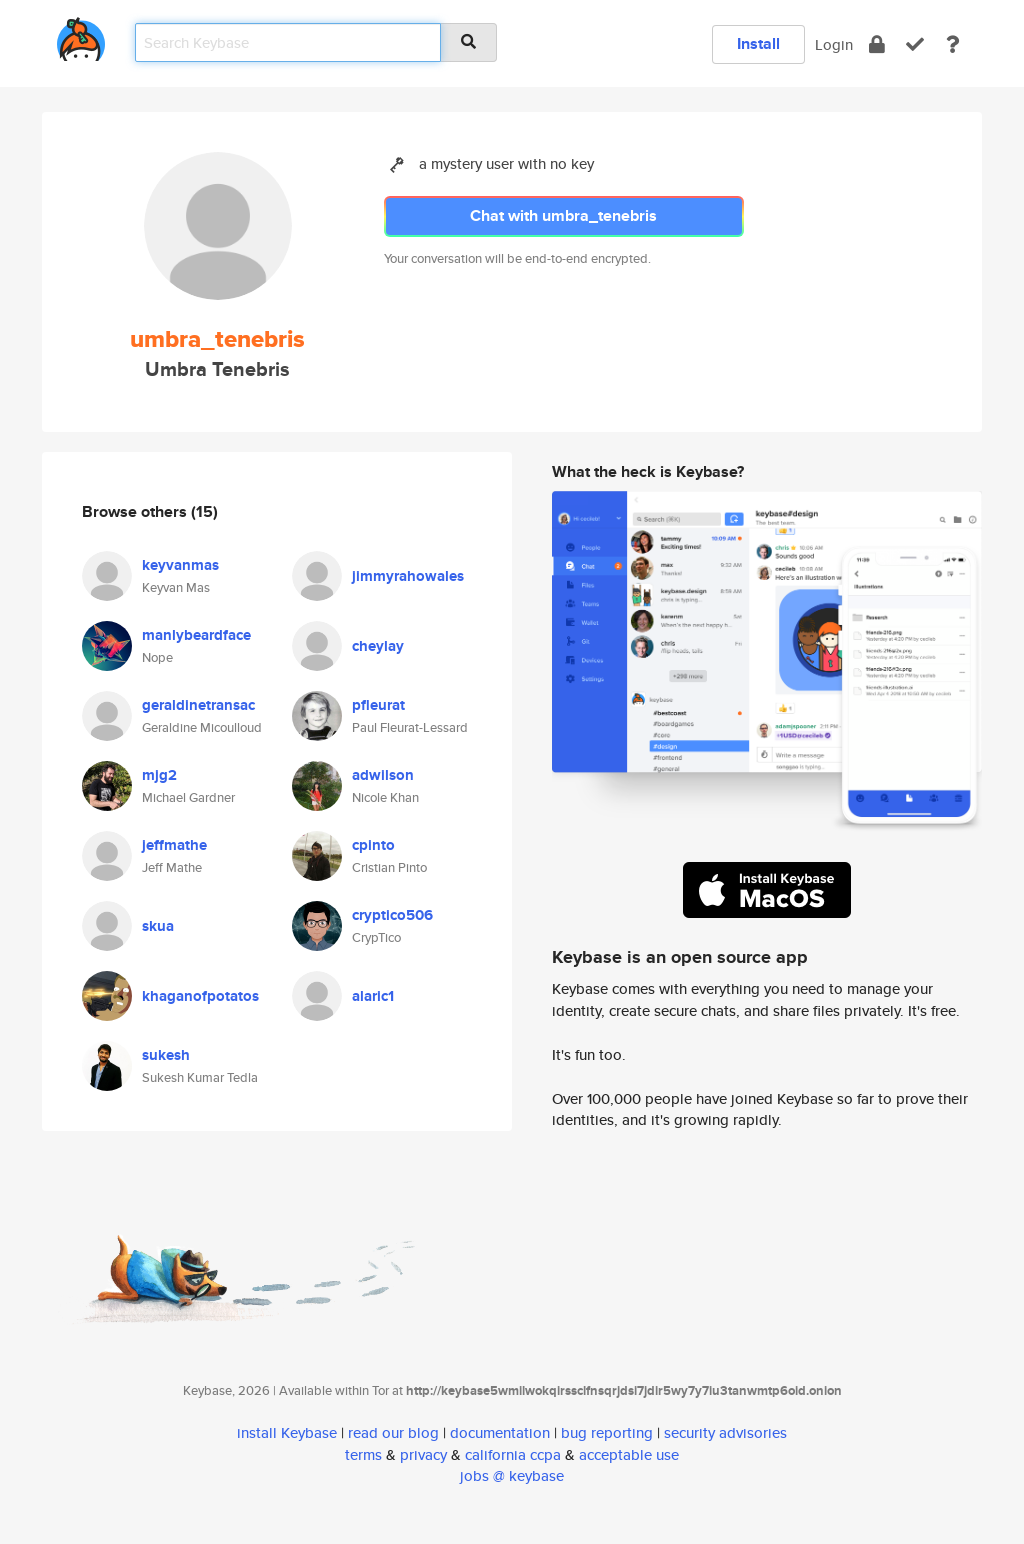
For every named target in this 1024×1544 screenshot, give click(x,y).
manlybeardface (196, 635)
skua (158, 926)
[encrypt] (877, 44)
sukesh (166, 1055)
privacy (423, 1454)
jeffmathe (174, 845)
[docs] (953, 44)
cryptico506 (392, 915)
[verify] (915, 44)
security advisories (725, 1432)
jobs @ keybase (512, 1475)
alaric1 (373, 996)
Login (834, 44)
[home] (81, 35)
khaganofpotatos (200, 996)
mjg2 (159, 775)
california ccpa (513, 1454)
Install (758, 43)
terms (363, 1454)
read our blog (393, 1432)
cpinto (373, 845)
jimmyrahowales (408, 576)
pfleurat (378, 705)
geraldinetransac (198, 705)
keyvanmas (180, 565)
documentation (500, 1432)
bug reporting (607, 1432)
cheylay (378, 646)
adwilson (383, 775)
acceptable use (629, 1454)
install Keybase (287, 1432)
